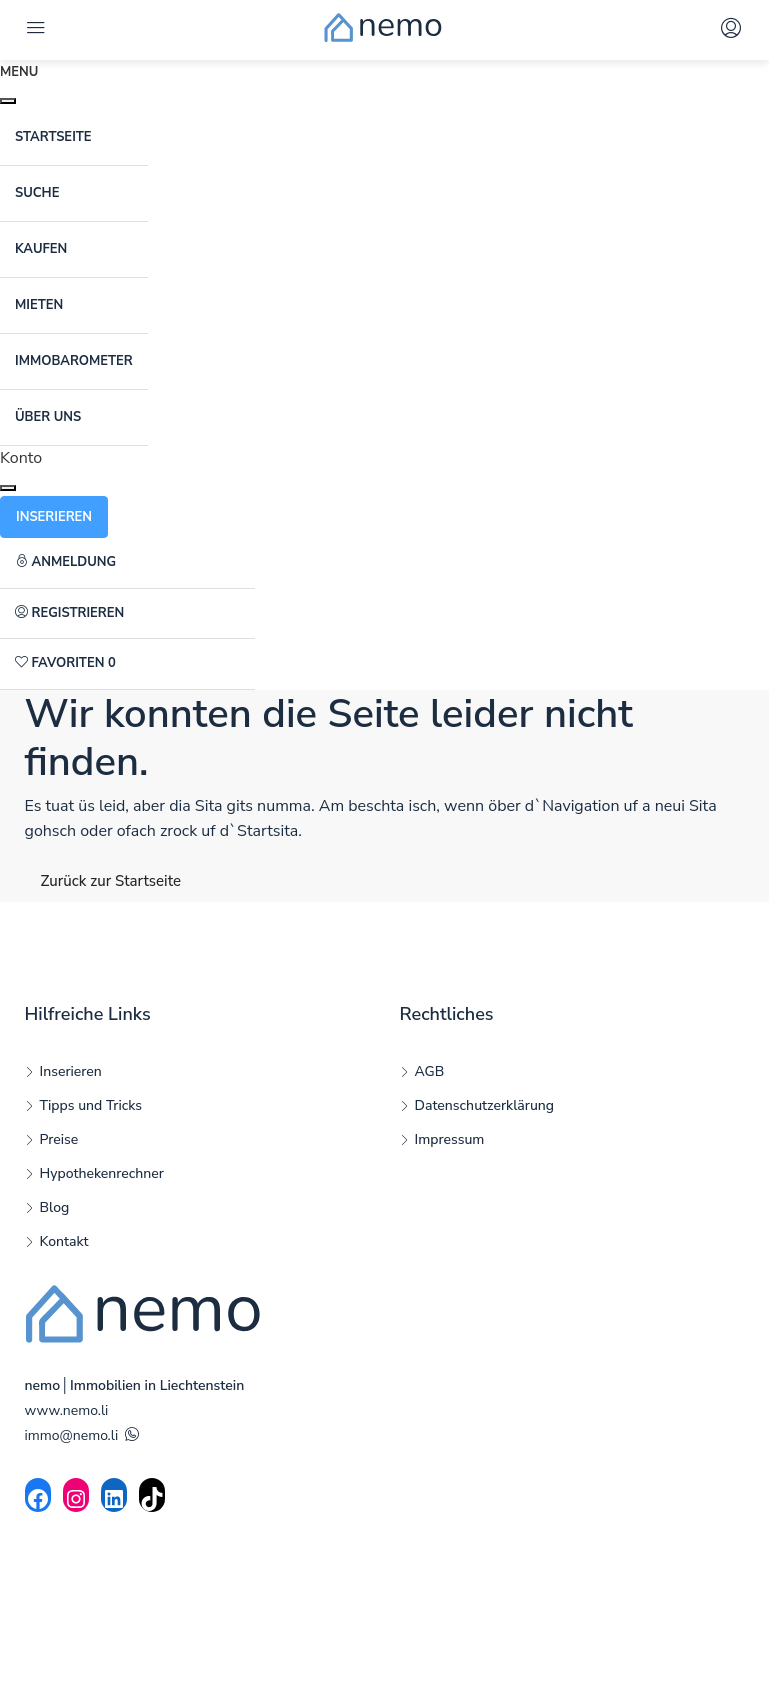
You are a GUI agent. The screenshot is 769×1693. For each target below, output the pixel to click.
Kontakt (64, 1241)
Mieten (39, 305)
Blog (55, 1207)
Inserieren (71, 1071)
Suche (37, 193)
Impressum (450, 1139)
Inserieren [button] (54, 517)
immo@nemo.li (72, 1435)
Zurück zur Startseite (111, 881)
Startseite (53, 137)
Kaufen (41, 249)
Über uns (48, 417)
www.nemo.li (67, 1410)
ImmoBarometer (74, 361)
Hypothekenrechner (102, 1173)
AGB (430, 1071)
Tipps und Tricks (91, 1105)
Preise (59, 1139)
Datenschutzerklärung (485, 1105)
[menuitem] (127, 563)
